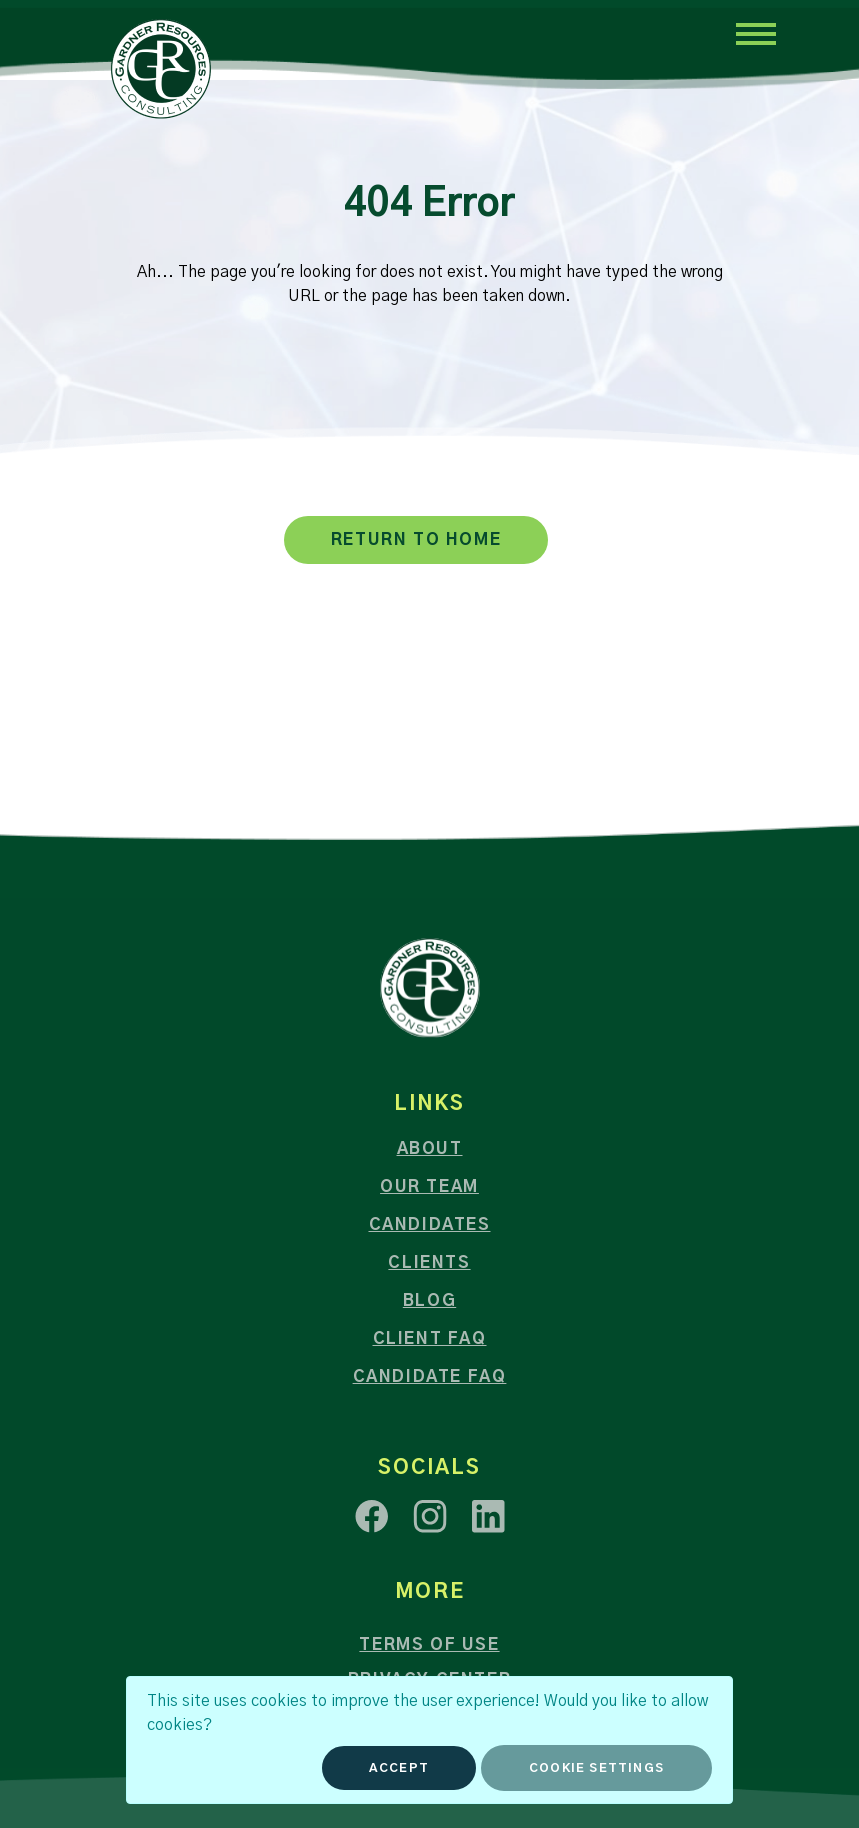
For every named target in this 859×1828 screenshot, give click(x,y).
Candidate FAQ (430, 1377)
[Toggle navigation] (755, 33)
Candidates (430, 1225)
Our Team (429, 1187)
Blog (429, 1301)
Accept (399, 1768)
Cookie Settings (596, 1768)
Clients (429, 1263)
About (430, 1149)
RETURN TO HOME (416, 540)
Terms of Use (429, 1645)
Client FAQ (430, 1339)
